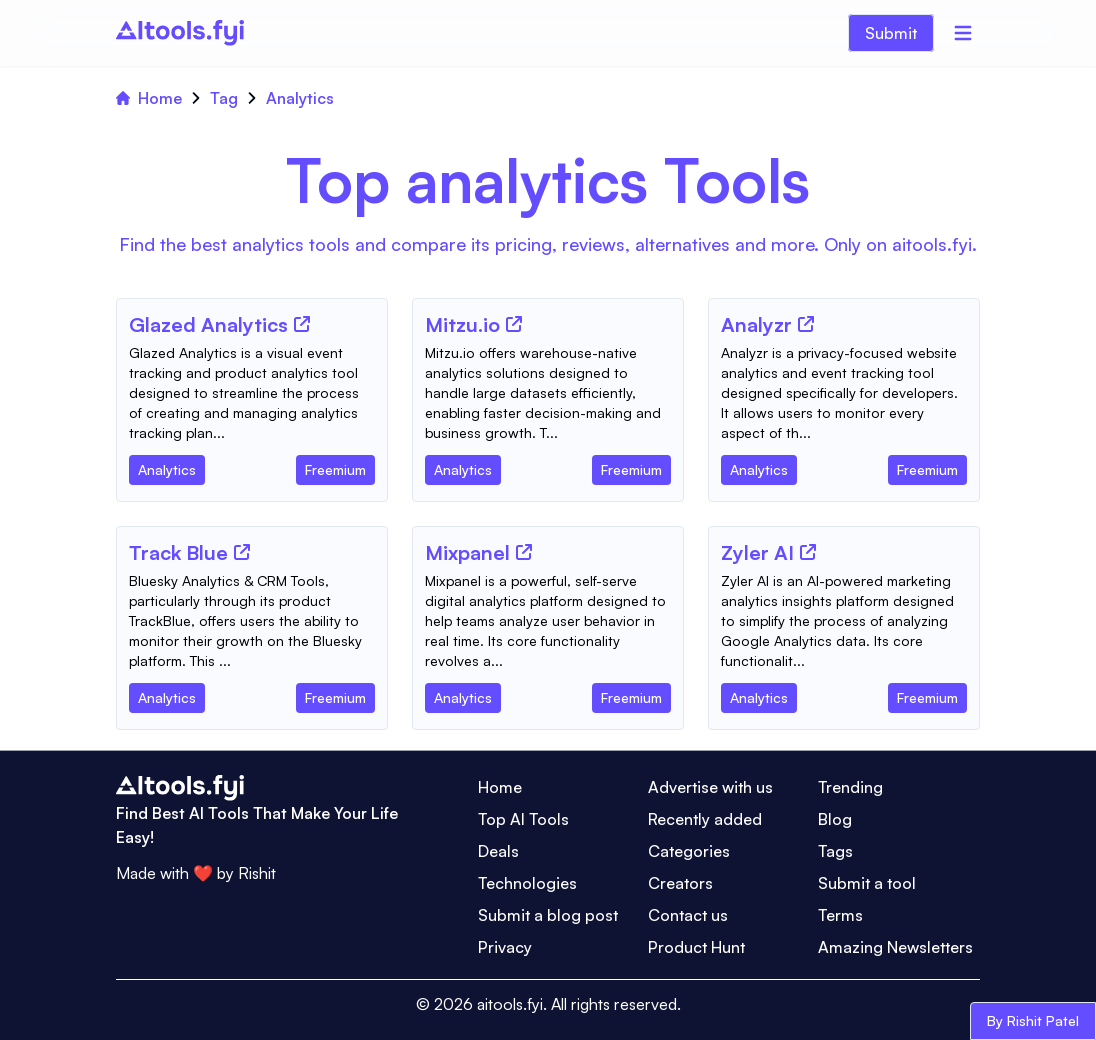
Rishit (257, 873)
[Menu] (963, 33)
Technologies (527, 883)
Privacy (505, 947)
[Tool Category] (167, 466)
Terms (840, 915)
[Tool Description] (252, 393)
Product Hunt (696, 947)
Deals (498, 851)
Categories (689, 851)
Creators (680, 883)
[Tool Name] (208, 326)
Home (149, 98)
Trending (850, 787)
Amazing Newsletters (895, 947)
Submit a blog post (548, 915)
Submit (891, 33)
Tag (224, 98)
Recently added (705, 819)
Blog (835, 819)
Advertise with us (710, 787)
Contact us (688, 915)
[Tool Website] (302, 324)
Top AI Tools (523, 819)
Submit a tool (867, 883)
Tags (835, 851)
